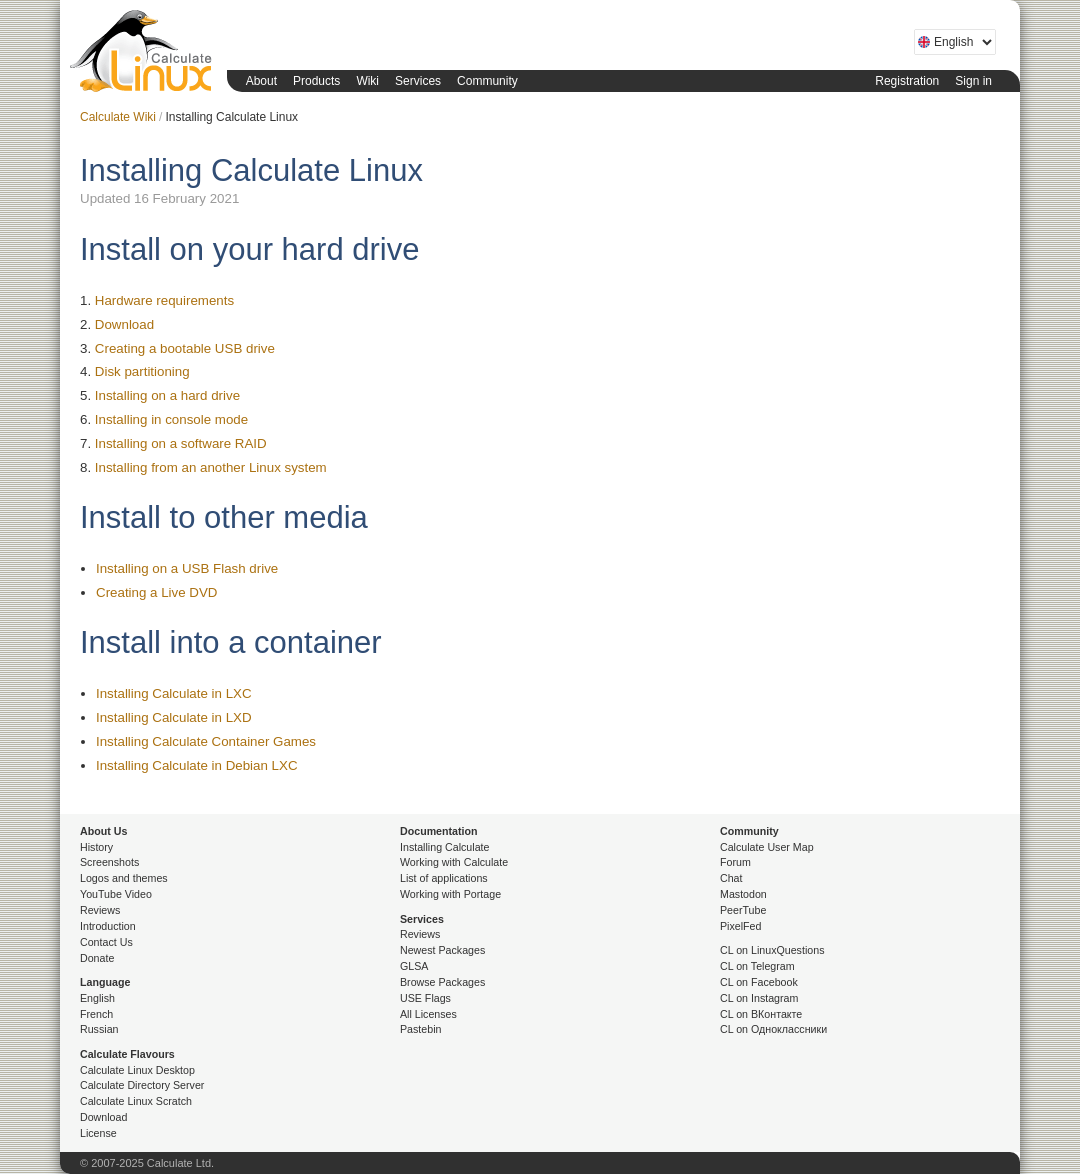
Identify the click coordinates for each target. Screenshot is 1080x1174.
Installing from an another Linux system (211, 467)
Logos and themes (124, 878)
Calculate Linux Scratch (136, 1101)
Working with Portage (450, 894)
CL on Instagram (759, 998)
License (98, 1133)
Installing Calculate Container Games (206, 741)
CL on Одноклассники (773, 1029)
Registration (907, 81)
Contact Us (106, 942)
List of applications (444, 878)
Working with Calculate (454, 862)
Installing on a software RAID (181, 443)
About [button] (261, 81)
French (96, 1014)
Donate (97, 958)
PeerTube (743, 910)
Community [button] (487, 81)
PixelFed (740, 926)
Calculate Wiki (118, 117)
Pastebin (420, 1029)
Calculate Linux (145, 55)
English (97, 998)
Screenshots (109, 862)
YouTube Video (116, 894)
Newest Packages (442, 950)
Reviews (100, 910)
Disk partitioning (142, 371)
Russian (99, 1029)
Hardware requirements (164, 300)
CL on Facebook (759, 982)
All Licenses (428, 1014)
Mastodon (743, 894)
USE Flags (425, 998)
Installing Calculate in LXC (174, 693)
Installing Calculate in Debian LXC (197, 765)
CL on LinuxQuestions (772, 950)
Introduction (108, 926)
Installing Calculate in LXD (174, 717)
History (96, 847)
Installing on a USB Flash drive (187, 568)
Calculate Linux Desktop (137, 1070)
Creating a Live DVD (157, 592)
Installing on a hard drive (167, 395)
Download (124, 324)
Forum (735, 862)
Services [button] (418, 81)
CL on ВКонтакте (761, 1014)
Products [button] (316, 81)
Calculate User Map (767, 847)
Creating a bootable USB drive (185, 348)
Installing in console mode (171, 419)
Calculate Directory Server (142, 1085)
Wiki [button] (367, 81)
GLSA (414, 966)
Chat (731, 878)
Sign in (973, 81)
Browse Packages (442, 982)
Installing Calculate (444, 847)
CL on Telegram (757, 966)
